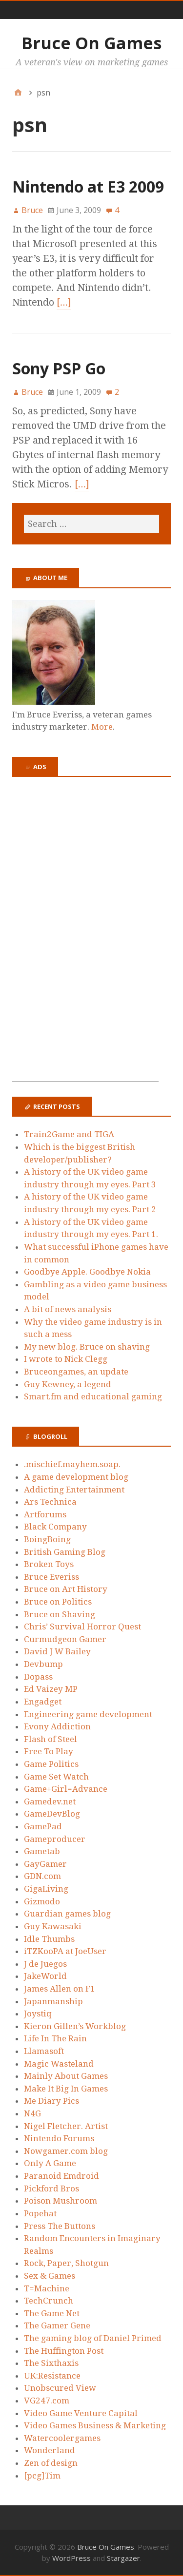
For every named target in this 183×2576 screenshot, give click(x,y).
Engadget (42, 1701)
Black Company (55, 1526)
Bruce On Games (91, 43)
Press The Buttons (59, 2226)
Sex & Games (49, 2276)
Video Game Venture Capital (81, 2413)
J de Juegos (45, 1964)
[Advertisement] (85, 935)
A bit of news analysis (67, 1309)
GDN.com (42, 1876)
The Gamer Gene (57, 2325)
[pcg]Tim (42, 2475)
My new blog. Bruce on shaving (87, 1347)
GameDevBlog (52, 1814)
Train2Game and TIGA (69, 1134)
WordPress (71, 2558)
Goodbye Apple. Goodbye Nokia (87, 1272)
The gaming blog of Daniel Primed (93, 2338)
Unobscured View (60, 2388)
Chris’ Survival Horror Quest (82, 1626)
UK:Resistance (52, 2376)
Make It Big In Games (66, 2088)
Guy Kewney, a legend (67, 1384)
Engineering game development (88, 1714)
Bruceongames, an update (76, 1371)
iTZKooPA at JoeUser (65, 1951)
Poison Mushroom (60, 2201)
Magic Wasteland (59, 2064)
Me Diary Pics (51, 2101)
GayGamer (45, 1864)
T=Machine (46, 2288)
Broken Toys (49, 1564)
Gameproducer (54, 1839)
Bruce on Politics (58, 1602)
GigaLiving (46, 1889)
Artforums (45, 1514)
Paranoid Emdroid (61, 2176)
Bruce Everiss (51, 1577)
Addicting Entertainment (74, 1489)
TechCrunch (48, 2300)
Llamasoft (44, 2051)
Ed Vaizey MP (51, 1689)
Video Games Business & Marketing (95, 2425)
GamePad (43, 1826)
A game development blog (76, 1477)
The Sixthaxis (51, 2363)
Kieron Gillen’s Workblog (75, 2026)
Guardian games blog (67, 1913)
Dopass (38, 1677)
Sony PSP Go (58, 368)
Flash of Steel (50, 1739)
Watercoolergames (62, 2438)
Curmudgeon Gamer (65, 1639)
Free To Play (48, 1751)
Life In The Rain (55, 2038)
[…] (64, 302)
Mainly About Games (66, 2076)
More (102, 727)
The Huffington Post (63, 2351)
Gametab (42, 1851)
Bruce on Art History (65, 1589)
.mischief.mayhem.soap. (72, 1464)
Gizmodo (42, 1901)
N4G (32, 2113)
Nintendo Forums (59, 2138)
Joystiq (38, 2013)
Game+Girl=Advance (65, 1789)
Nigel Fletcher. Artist (66, 2126)
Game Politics (51, 1764)
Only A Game (50, 2163)
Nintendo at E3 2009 (88, 186)
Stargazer (123, 2558)
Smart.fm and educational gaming (93, 1396)
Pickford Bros (51, 2188)
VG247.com (46, 2400)
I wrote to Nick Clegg (65, 1359)
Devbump (43, 1664)
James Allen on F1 (59, 1989)
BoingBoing (47, 1539)
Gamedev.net (50, 1801)
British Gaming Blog (64, 1552)
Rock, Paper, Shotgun (66, 2263)
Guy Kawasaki (52, 1926)
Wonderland (49, 2450)
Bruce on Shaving (59, 1614)
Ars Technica (50, 1502)
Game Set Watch (56, 1777)
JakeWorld (45, 1976)
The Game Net (52, 2313)
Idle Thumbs (49, 1939)
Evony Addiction (57, 1726)
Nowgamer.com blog (66, 2151)
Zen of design (51, 2463)
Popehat (40, 2213)
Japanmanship (53, 2001)
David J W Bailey (57, 1651)
